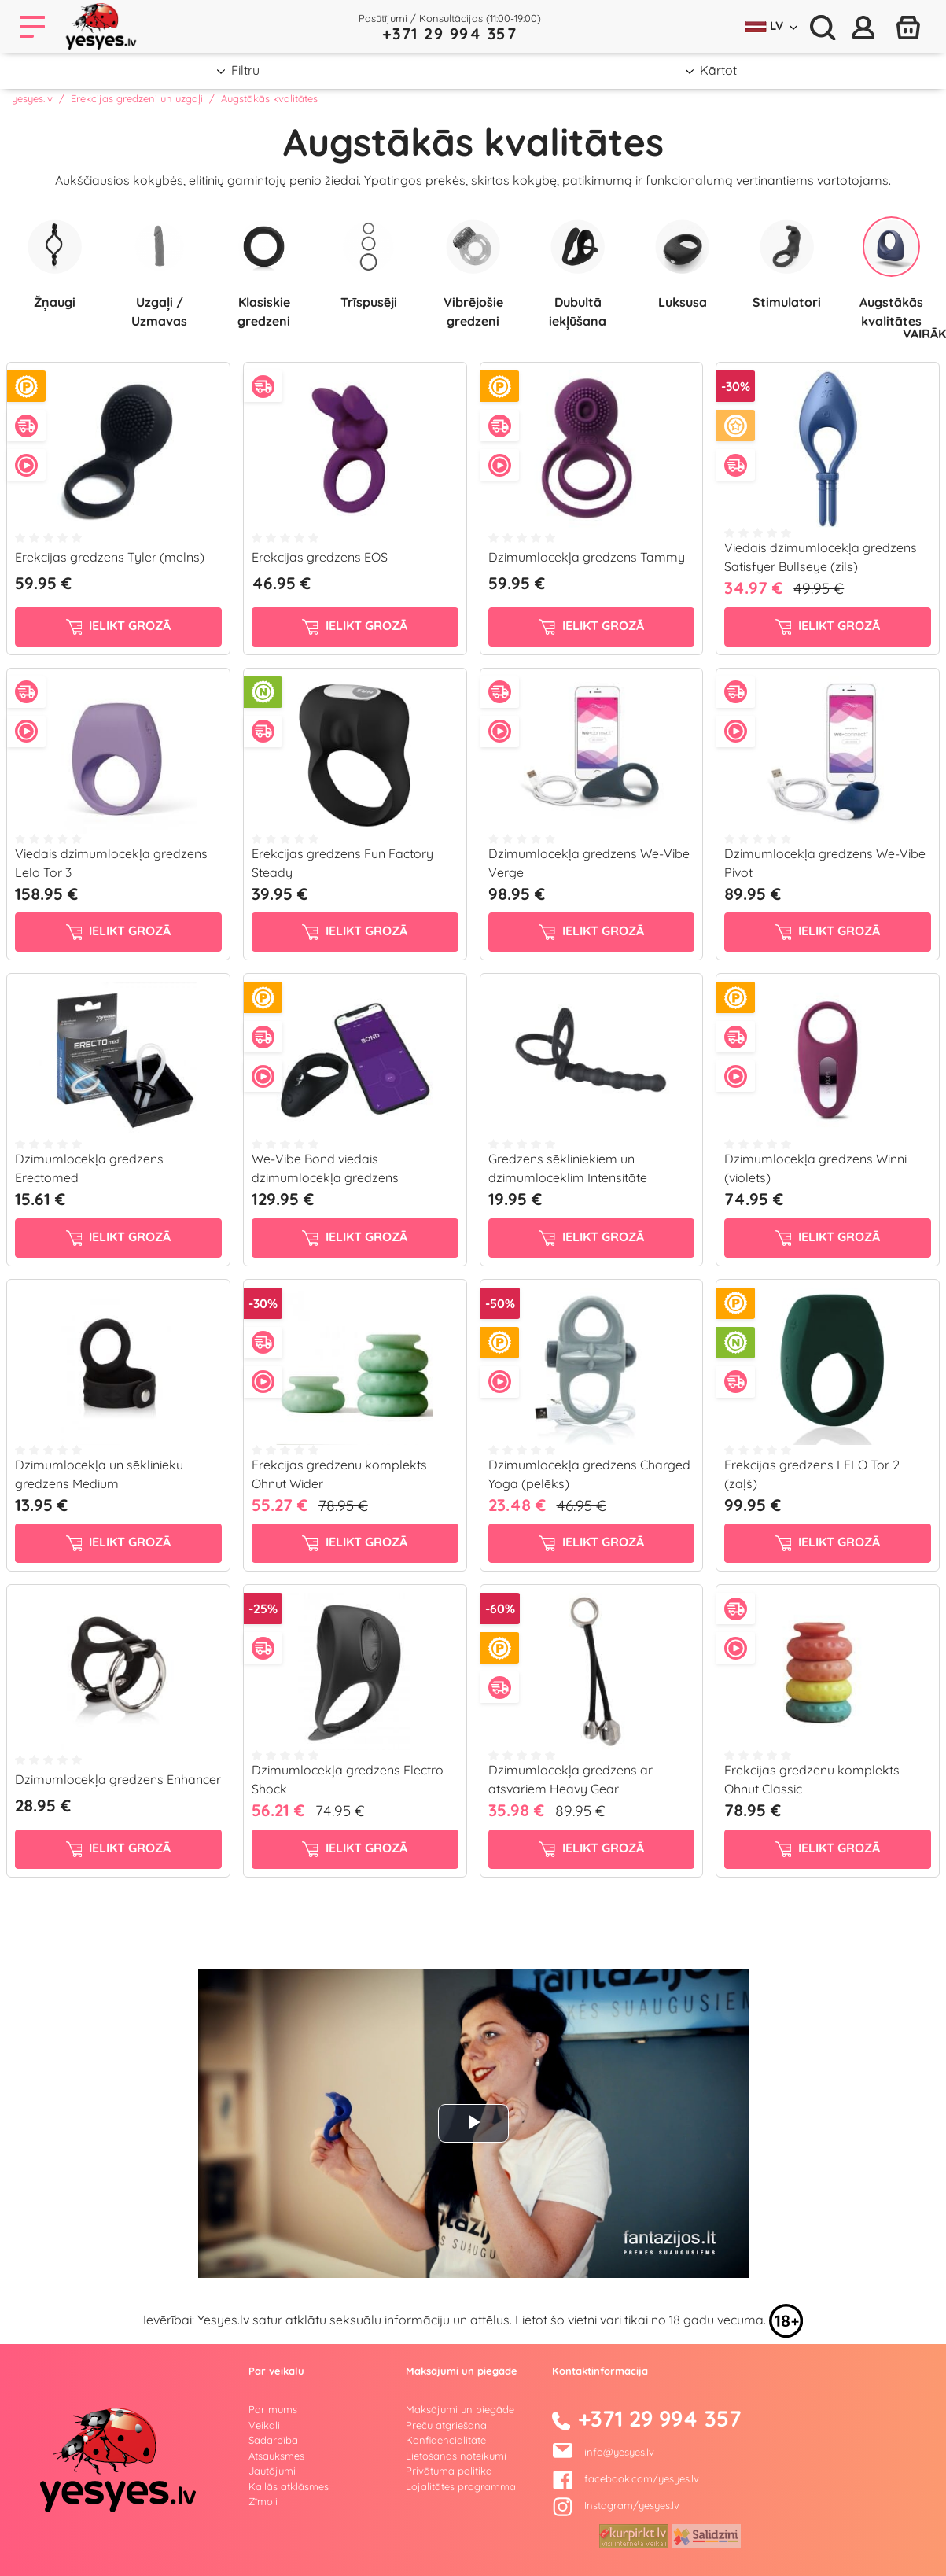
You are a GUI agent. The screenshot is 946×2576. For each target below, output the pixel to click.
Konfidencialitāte (446, 2440)
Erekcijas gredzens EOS (320, 557)
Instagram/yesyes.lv (615, 2505)
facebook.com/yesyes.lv (625, 2478)
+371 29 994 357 (449, 33)
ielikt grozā (118, 626)
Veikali (264, 2425)
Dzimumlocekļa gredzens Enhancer (118, 1779)
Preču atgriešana (446, 2425)
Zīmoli (263, 2501)
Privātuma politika (449, 2470)
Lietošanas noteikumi (456, 2455)
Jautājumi (272, 2470)
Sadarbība (273, 2440)
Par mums (272, 2409)
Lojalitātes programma (461, 2486)
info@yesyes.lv (619, 2451)
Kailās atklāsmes (288, 2486)
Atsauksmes (276, 2455)
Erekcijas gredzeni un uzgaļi (137, 98)
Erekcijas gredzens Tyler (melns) (109, 557)
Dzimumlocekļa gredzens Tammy (586, 557)
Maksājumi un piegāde (460, 2409)
